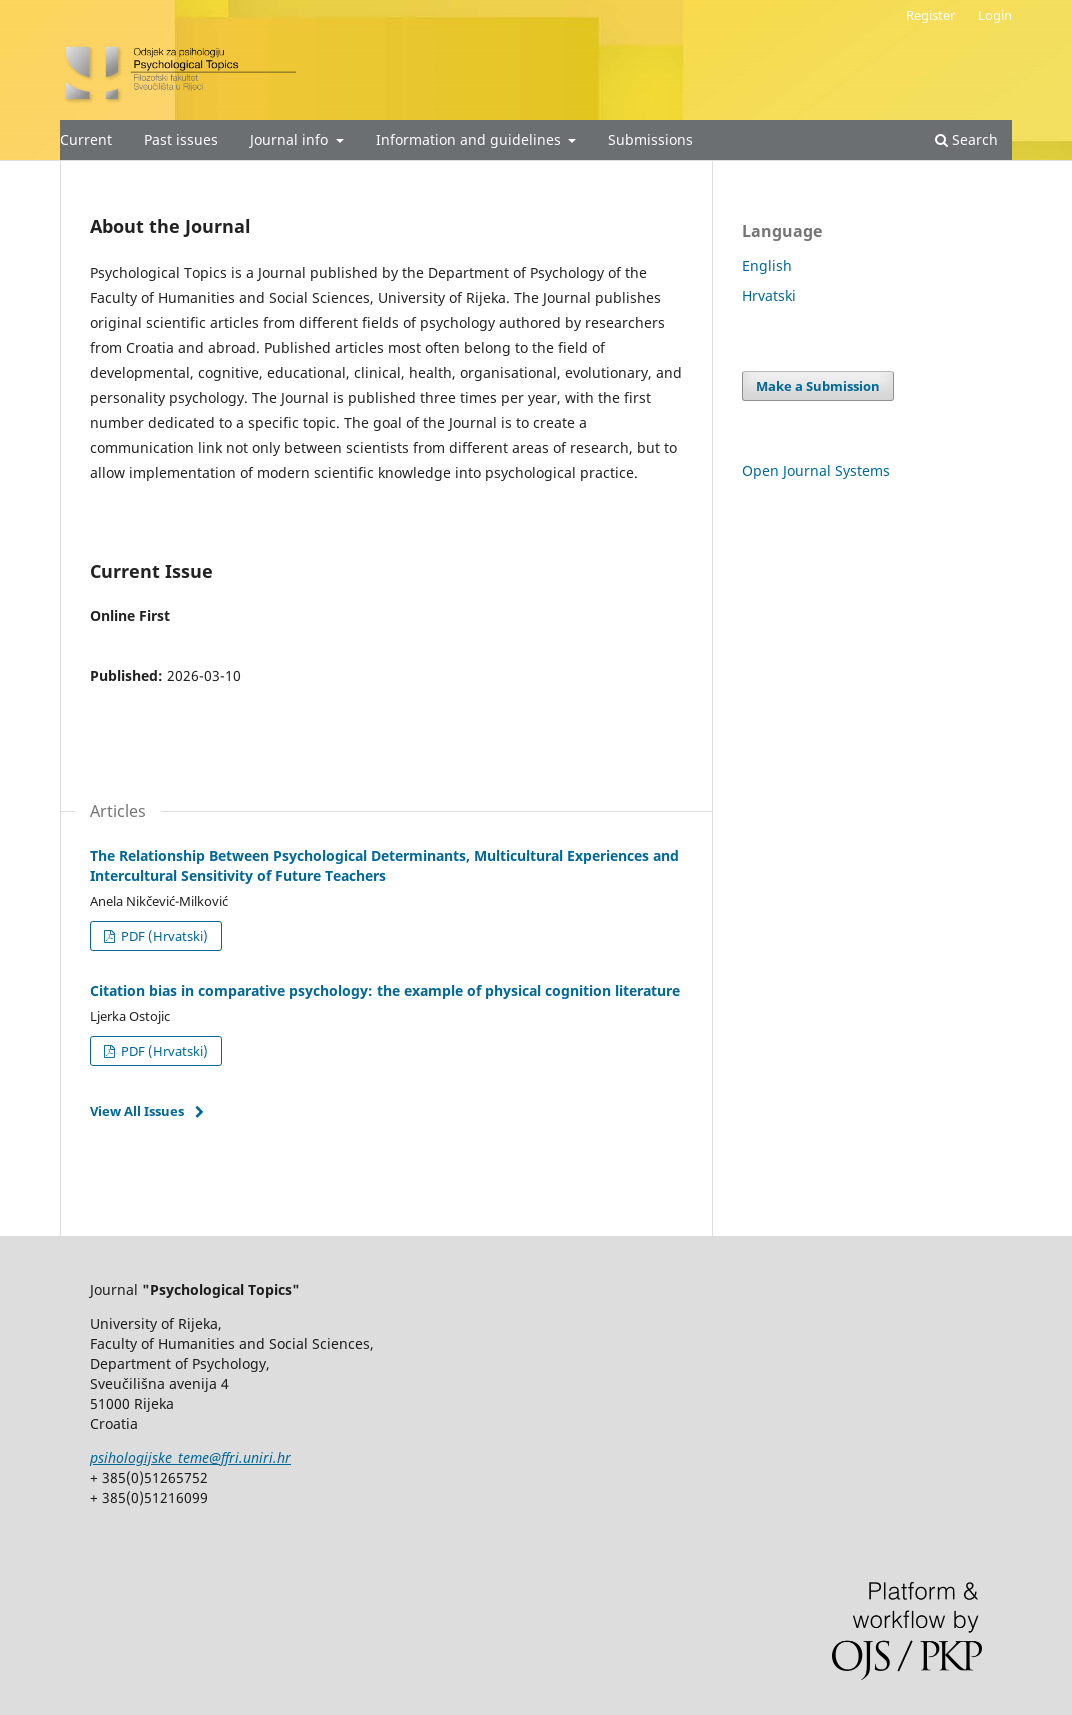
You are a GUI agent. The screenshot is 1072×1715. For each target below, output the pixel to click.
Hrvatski (769, 295)
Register (930, 15)
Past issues (181, 139)
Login (995, 15)
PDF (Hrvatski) (163, 936)
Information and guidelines (470, 139)
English (767, 265)
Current (86, 139)
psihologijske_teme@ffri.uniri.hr (190, 1457)
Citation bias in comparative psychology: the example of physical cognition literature (385, 990)
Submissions (650, 139)
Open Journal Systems (816, 470)
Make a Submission (818, 386)
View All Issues (137, 1111)
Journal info (291, 139)
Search (966, 139)
